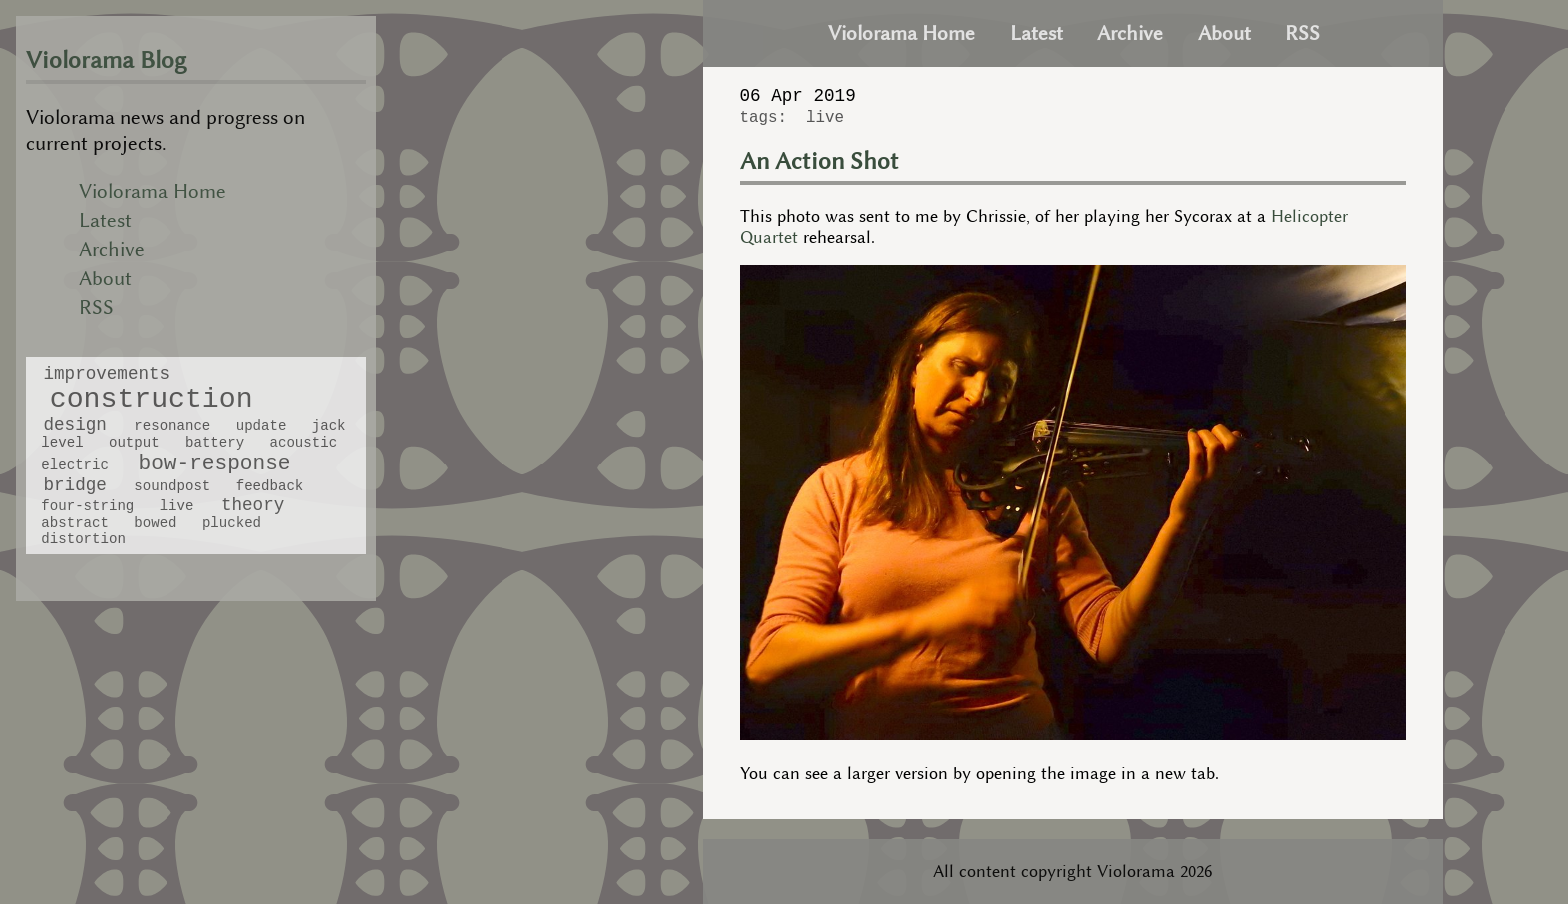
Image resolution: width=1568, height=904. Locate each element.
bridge (74, 485)
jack (329, 426)
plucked (231, 523)
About (105, 278)
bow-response (215, 463)
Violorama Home (152, 191)
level (62, 443)
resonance (172, 426)
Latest (105, 220)
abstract (75, 523)
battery (214, 443)
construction (151, 399)
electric (75, 465)
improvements (106, 374)
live (177, 506)
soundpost (172, 486)
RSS (96, 307)
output (134, 443)
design (74, 425)
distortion (83, 539)
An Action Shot (819, 161)
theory (252, 505)
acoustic (304, 443)
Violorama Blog (106, 60)
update (261, 426)
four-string (87, 506)
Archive (112, 249)
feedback (270, 486)
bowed (155, 523)
